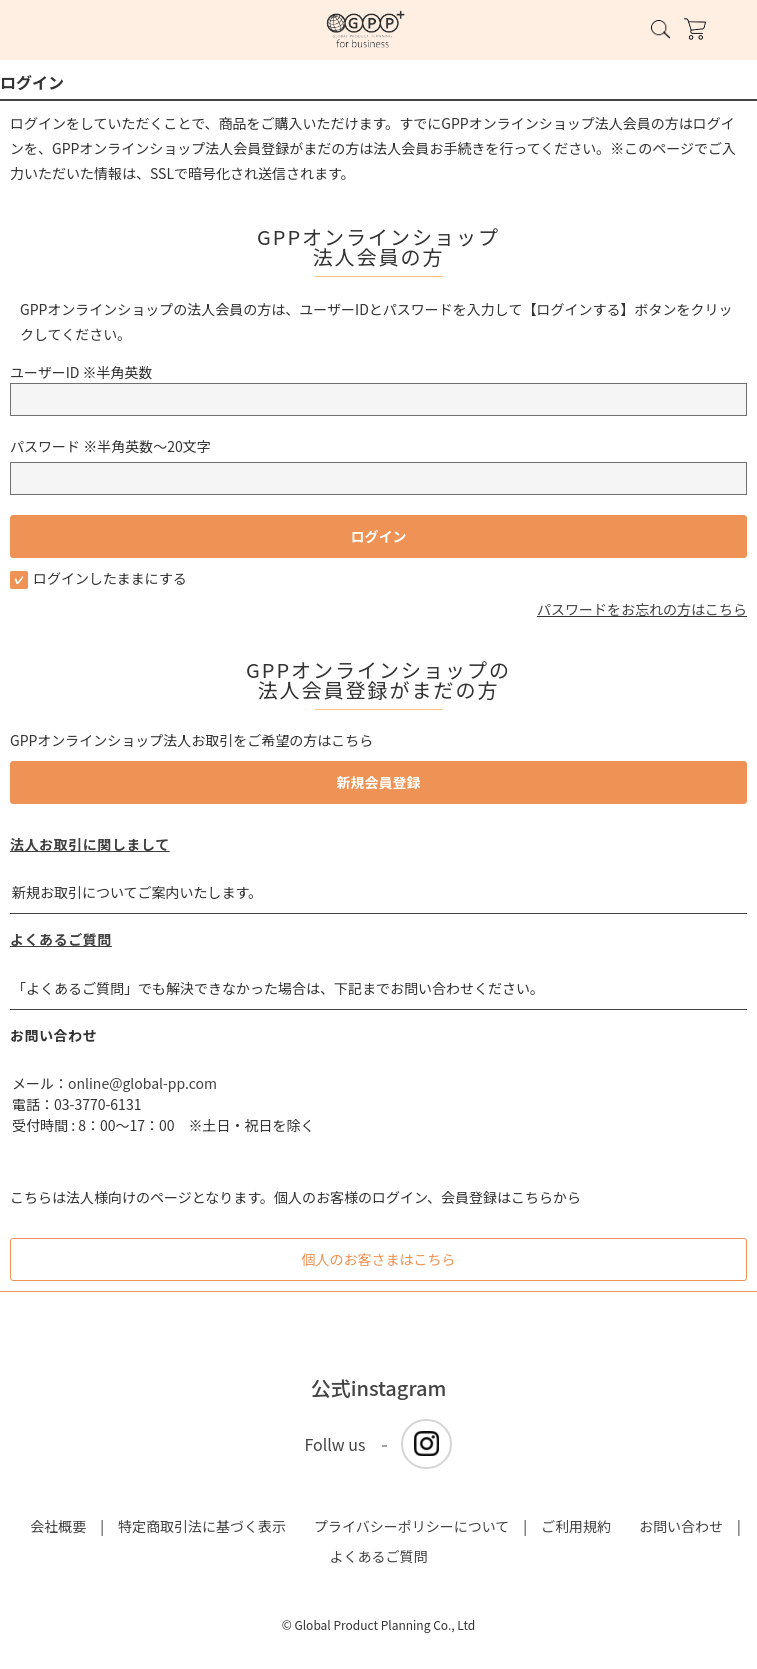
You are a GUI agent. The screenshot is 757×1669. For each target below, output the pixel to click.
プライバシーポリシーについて (411, 1526)
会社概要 (58, 1526)
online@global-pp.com (142, 1083)
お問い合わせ (681, 1526)
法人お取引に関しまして (90, 844)
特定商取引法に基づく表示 (202, 1526)
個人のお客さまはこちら (379, 1259)
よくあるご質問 (61, 939)
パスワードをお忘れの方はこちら (642, 609)
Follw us (335, 1444)
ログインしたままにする (98, 578)
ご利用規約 (576, 1526)
